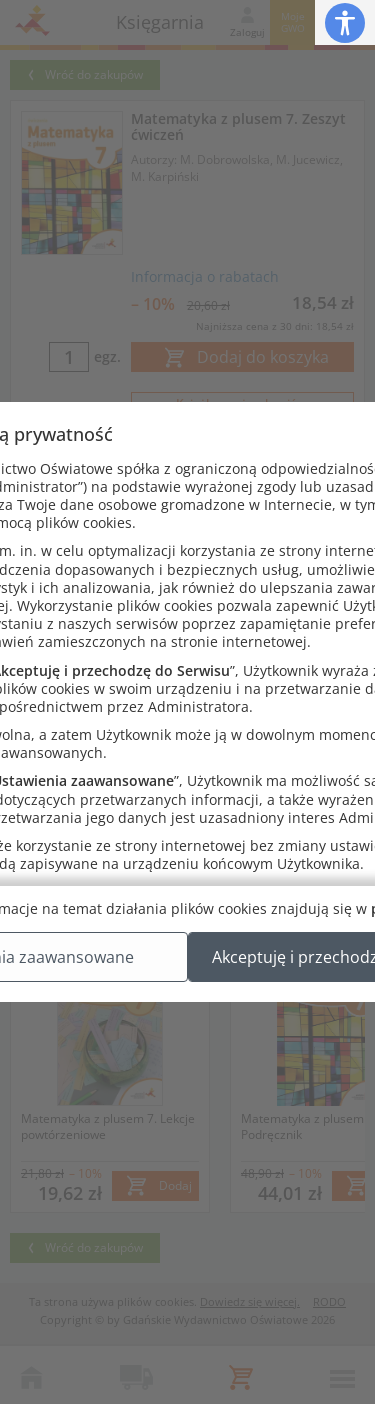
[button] (345, 22)
